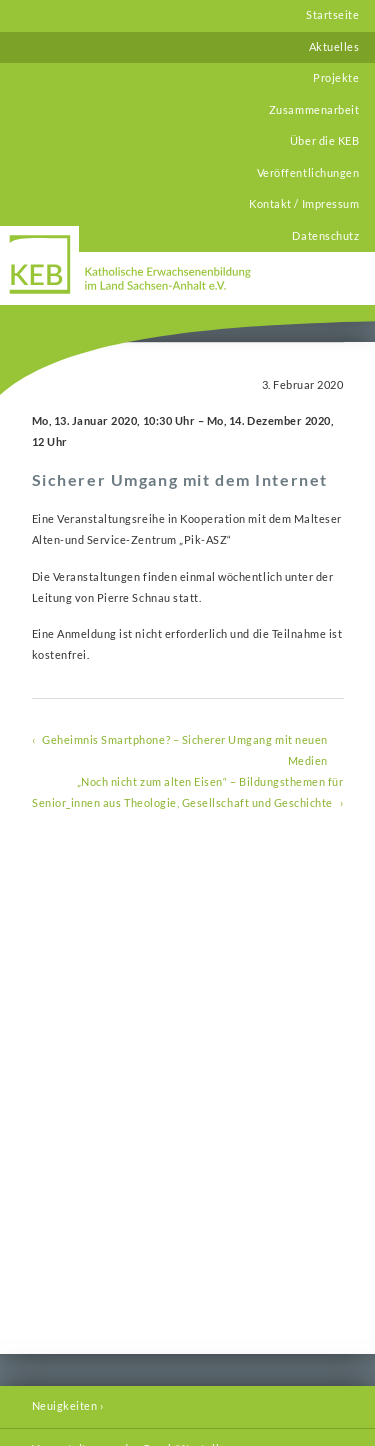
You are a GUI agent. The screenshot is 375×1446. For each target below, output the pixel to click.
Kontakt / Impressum (304, 204)
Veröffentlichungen (308, 173)
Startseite (332, 15)
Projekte (336, 78)
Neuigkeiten (65, 1406)
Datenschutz (325, 236)
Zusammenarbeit (314, 110)
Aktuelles (334, 47)
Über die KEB (324, 141)
